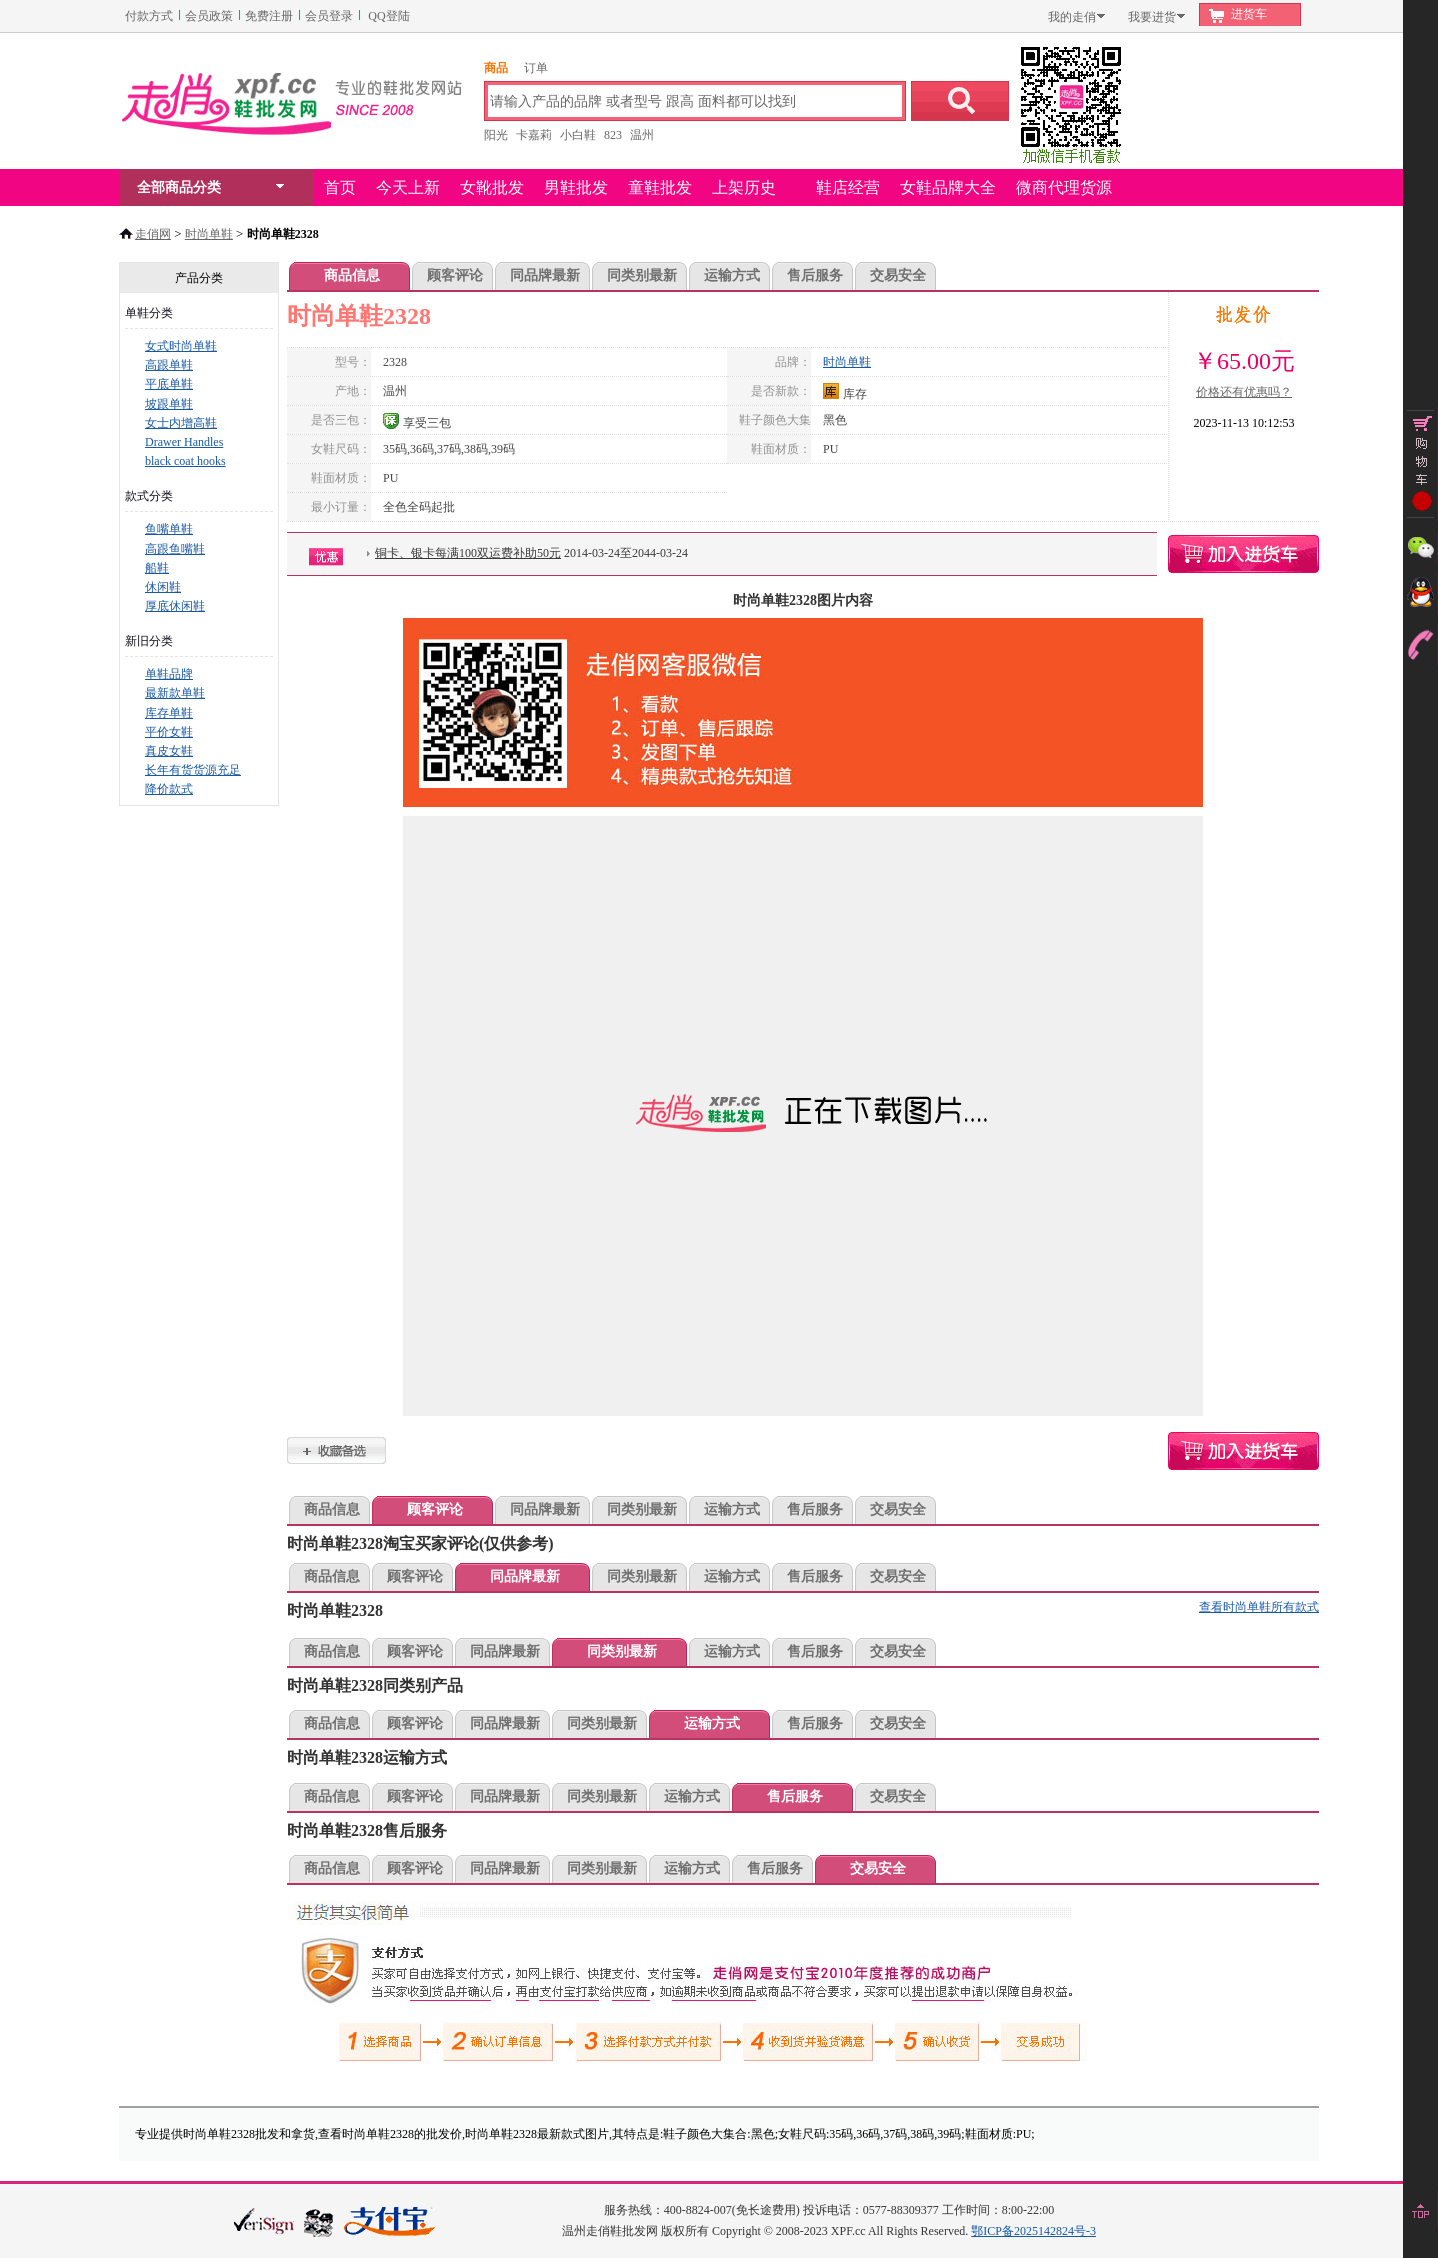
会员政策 (209, 16)
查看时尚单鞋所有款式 (1259, 1607)
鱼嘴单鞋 (169, 529)
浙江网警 (319, 2222)
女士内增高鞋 (181, 423)
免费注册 (269, 16)
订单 (536, 68)
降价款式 (169, 789)
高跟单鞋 (169, 365)
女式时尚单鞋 (181, 346)
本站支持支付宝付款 (390, 2222)
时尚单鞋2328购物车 (1243, 554)
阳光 (496, 135)
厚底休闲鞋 (175, 606)
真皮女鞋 (169, 751)
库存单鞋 (169, 713)
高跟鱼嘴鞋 (175, 549)
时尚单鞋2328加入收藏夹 (336, 1450)
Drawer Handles (184, 442)
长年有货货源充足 (193, 770)
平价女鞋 (169, 732)
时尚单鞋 (209, 234)
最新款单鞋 (175, 693)
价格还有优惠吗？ (1244, 392)
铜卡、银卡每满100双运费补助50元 (468, 553)
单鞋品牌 (169, 674)
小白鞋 (578, 135)
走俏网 (153, 234)
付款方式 (149, 16)
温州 (642, 135)
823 (613, 135)
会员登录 (329, 16)
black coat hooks (185, 461)
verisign (264, 2220)
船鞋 (157, 568)
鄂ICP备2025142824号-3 (1033, 2231)
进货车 (1249, 14)
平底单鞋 (169, 384)
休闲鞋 (163, 587)
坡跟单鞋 (169, 404)
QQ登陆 (388, 16)
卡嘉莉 (534, 135)
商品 (496, 68)
